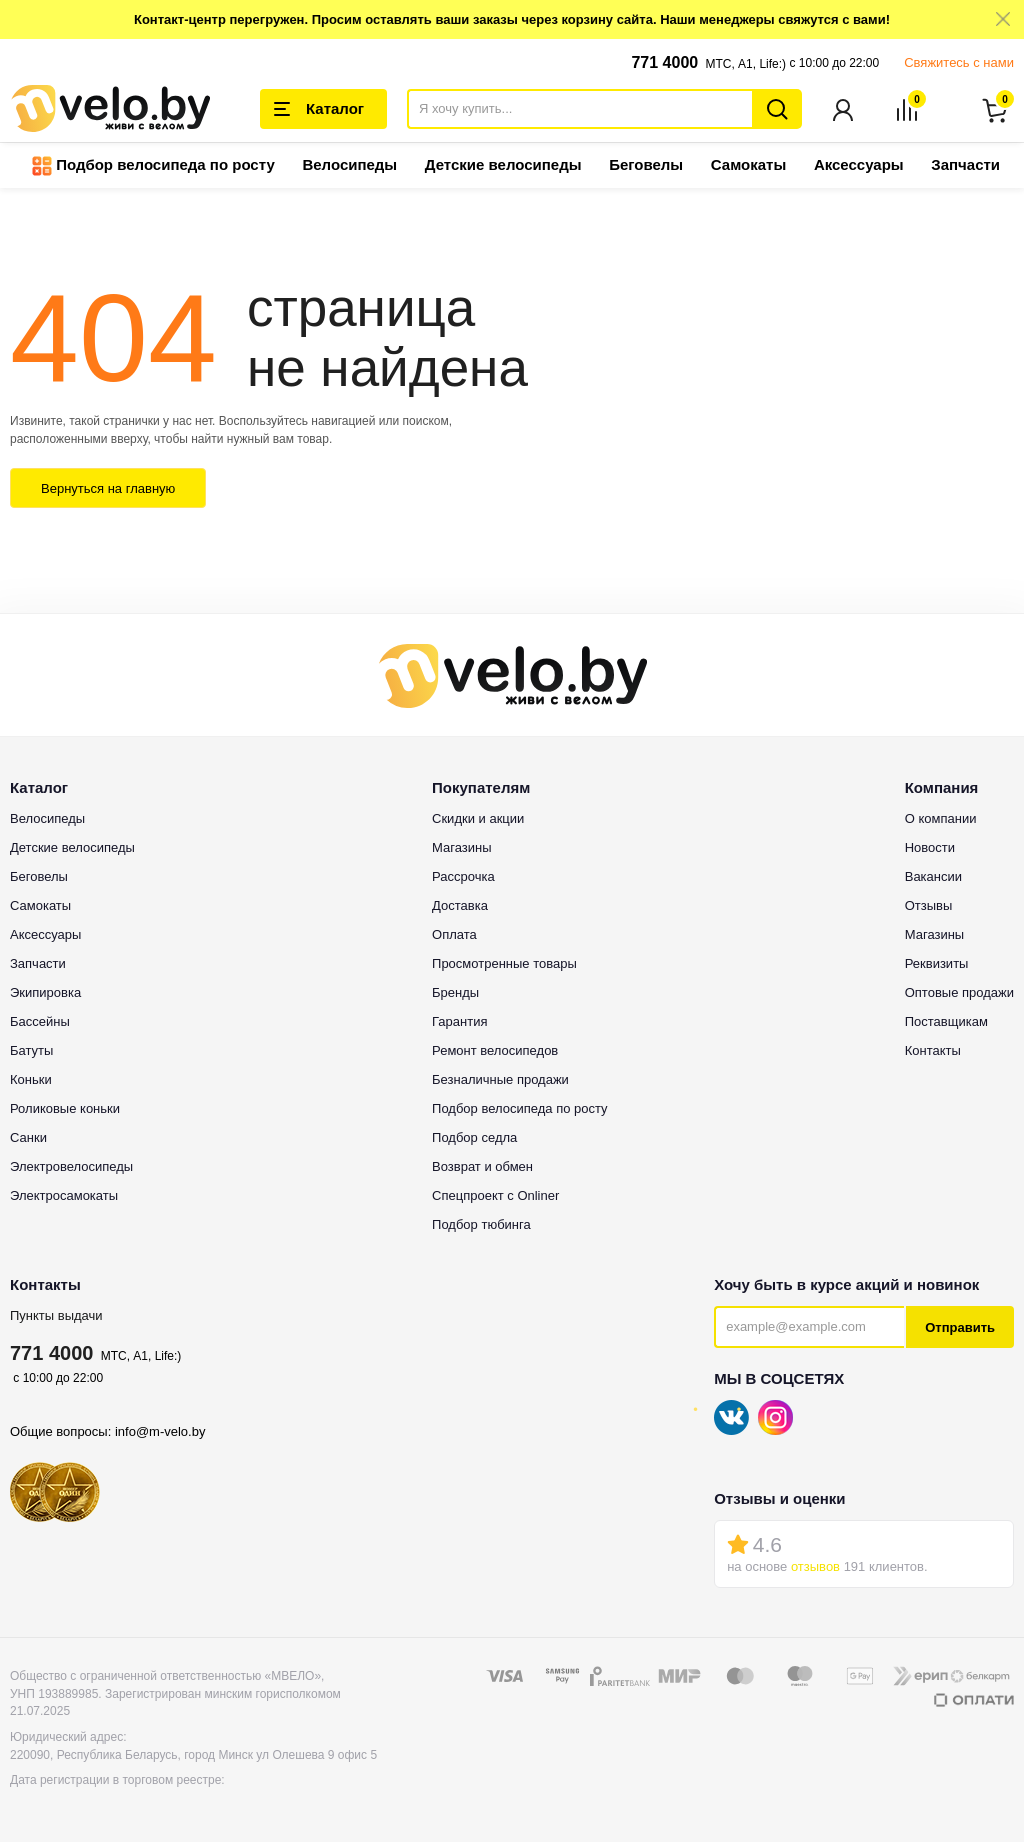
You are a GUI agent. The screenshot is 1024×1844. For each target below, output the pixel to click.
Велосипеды (349, 166)
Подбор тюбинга (481, 1226)
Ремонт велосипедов (495, 1052)
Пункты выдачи (56, 1317)
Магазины (462, 849)
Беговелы (646, 166)
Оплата (454, 936)
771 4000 (664, 62)
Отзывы (929, 907)
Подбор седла (474, 1139)
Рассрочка (463, 878)
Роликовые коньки (65, 1110)
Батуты (31, 1052)
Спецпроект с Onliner (495, 1197)
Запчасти (965, 166)
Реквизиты (937, 965)
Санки (28, 1139)
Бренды (455, 994)
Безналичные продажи (500, 1081)
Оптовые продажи (959, 994)
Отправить (960, 1329)
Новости (930, 849)
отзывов (815, 1568)
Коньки (31, 1081)
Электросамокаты (64, 1197)
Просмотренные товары (504, 965)
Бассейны (40, 1023)
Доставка (460, 907)
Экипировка (45, 994)
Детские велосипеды (503, 166)
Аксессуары (859, 166)
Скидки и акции (478, 820)
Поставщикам (946, 1023)
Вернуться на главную (108, 490)
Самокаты (748, 166)
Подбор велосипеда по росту (153, 168)
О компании (941, 820)
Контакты (933, 1052)
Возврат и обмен (482, 1168)
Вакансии (933, 878)
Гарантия (459, 1023)
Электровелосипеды (71, 1168)
